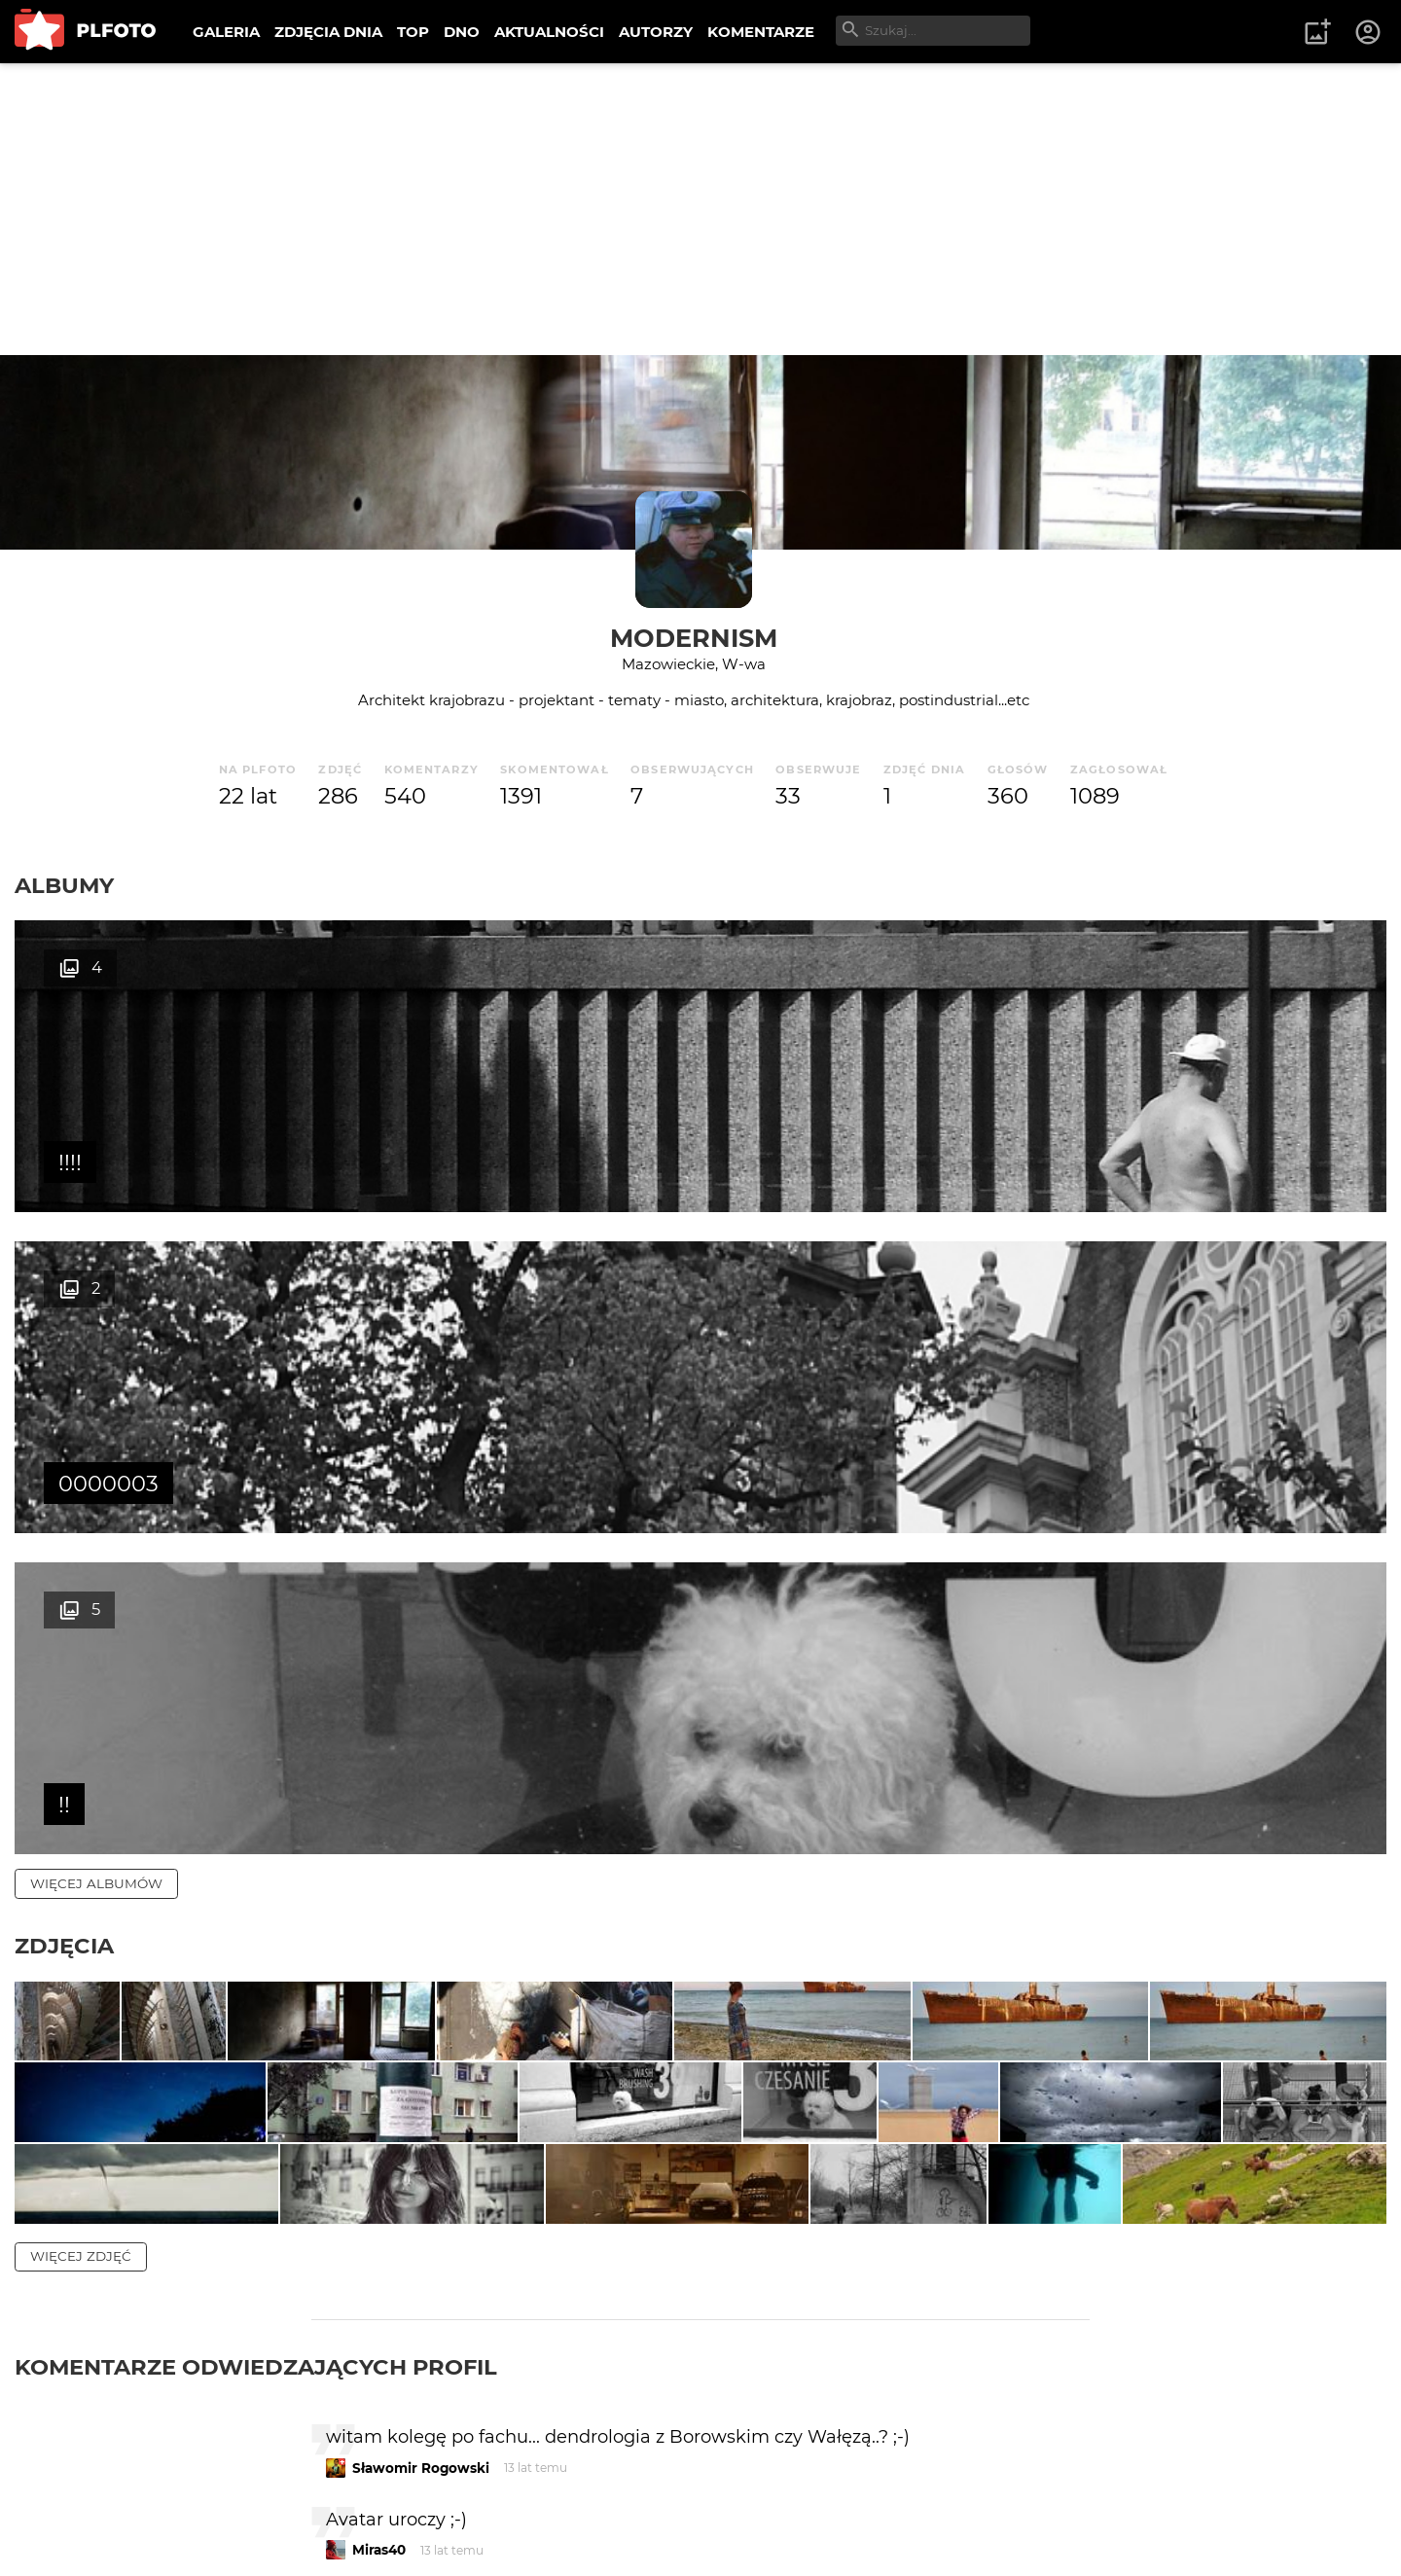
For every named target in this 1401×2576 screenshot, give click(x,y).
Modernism (693, 638)
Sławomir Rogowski (420, 2025)
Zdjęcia (64, 1303)
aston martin (396, 2190)
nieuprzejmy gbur (413, 2488)
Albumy (64, 885)
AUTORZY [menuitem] (656, 31)
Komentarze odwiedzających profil (256, 1924)
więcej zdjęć (80, 1813)
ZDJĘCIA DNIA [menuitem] (328, 31)
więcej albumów (96, 1241)
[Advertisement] (700, 209)
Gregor (376, 2380)
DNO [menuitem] (462, 31)
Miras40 (379, 2107)
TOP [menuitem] (413, 31)
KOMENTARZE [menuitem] (760, 31)
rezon (371, 2298)
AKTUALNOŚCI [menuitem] (549, 31)
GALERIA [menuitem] (226, 31)
